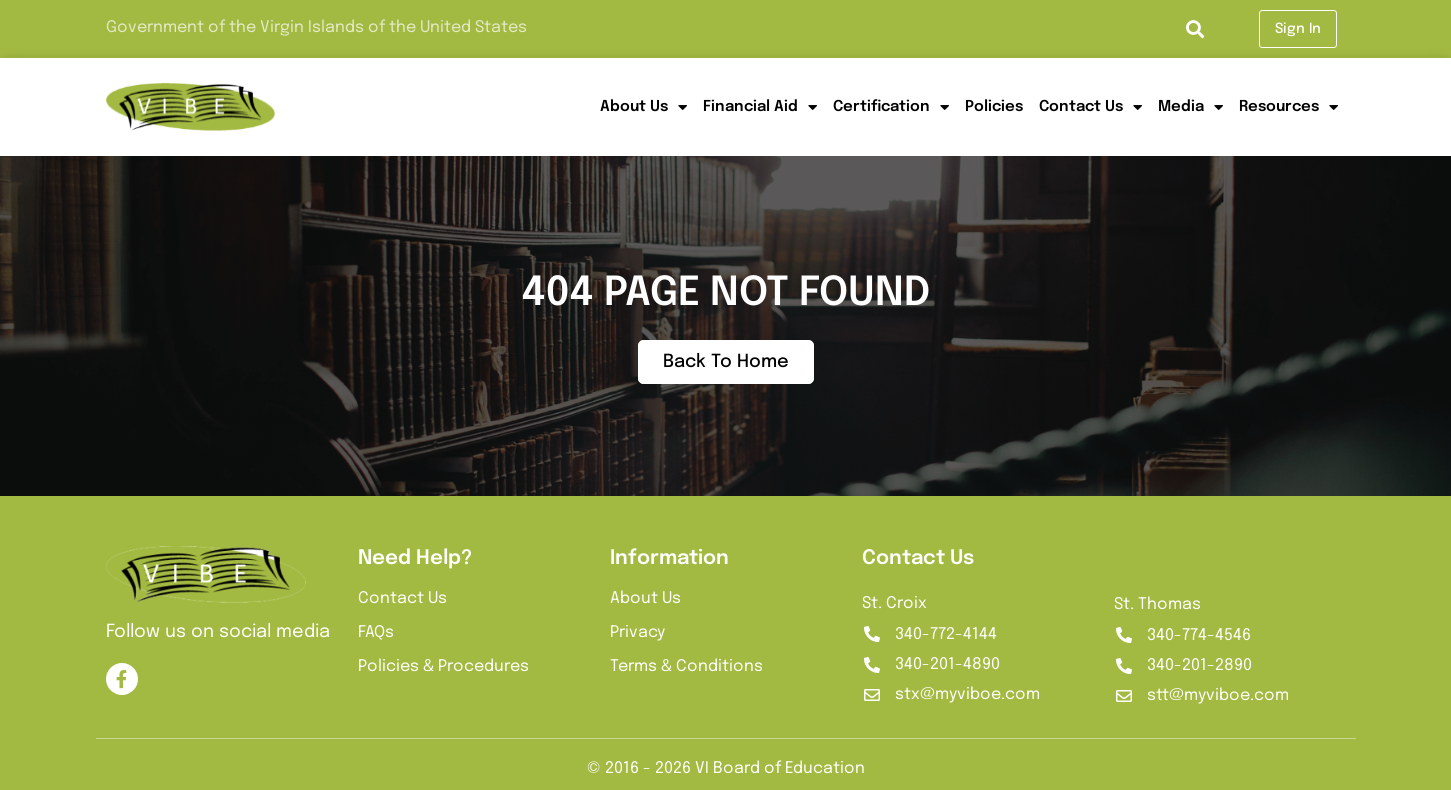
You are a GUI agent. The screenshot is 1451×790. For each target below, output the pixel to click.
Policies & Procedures (443, 666)
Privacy (637, 632)
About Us (643, 107)
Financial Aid (760, 107)
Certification (891, 107)
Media (1190, 107)
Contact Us (1090, 107)
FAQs (376, 632)
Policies (994, 107)
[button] (1194, 29)
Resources (1288, 107)
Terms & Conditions (686, 666)
